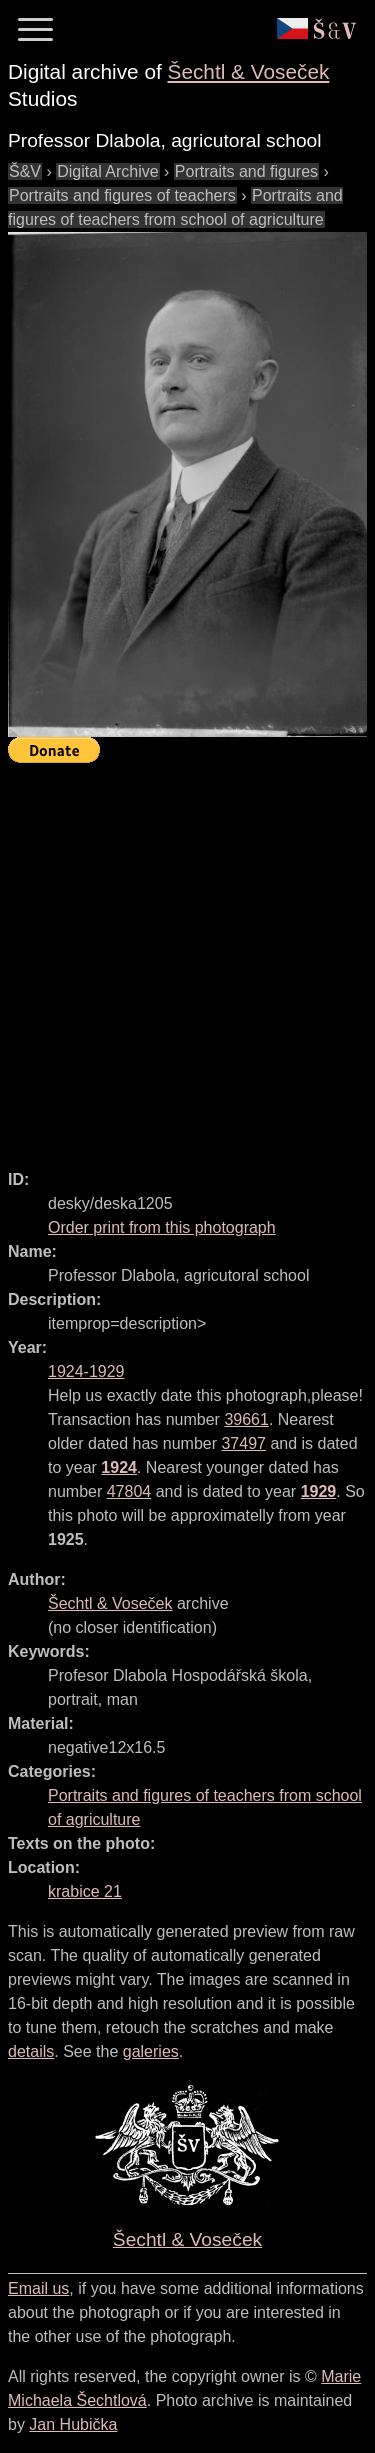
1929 (319, 1491)
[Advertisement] (187, 957)
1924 (119, 1467)
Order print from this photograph (162, 1227)
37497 (243, 1443)
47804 (129, 1491)
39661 (246, 1419)
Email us (38, 2288)
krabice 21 (85, 1891)
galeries (151, 2051)
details (31, 2051)
